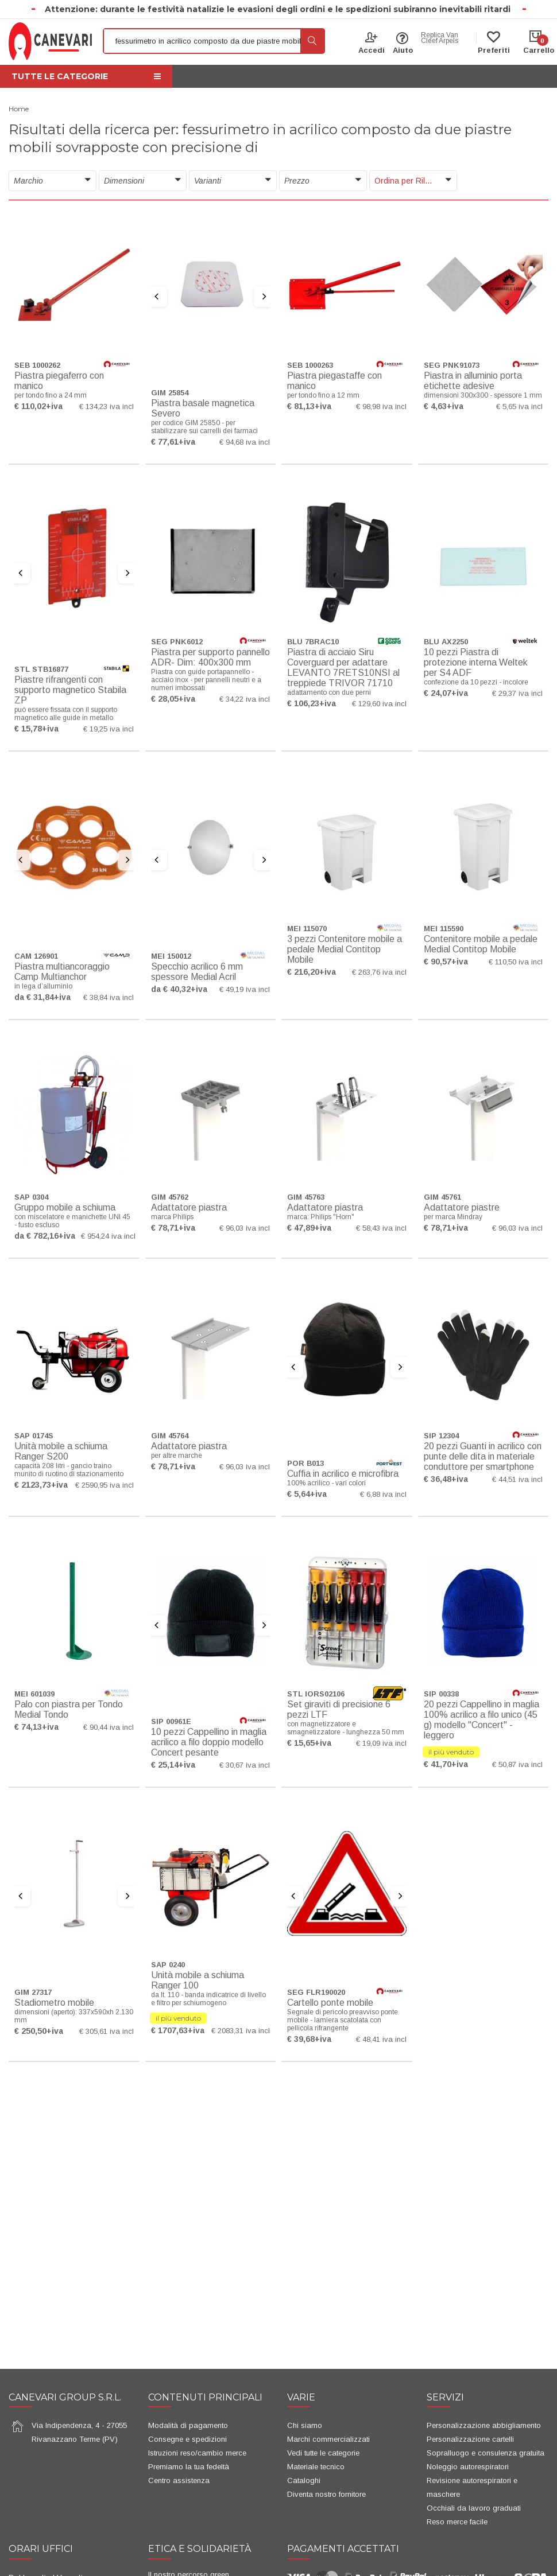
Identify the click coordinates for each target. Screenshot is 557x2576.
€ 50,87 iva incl (517, 1764)
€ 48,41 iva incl (381, 2039)
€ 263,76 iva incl (379, 972)
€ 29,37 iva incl (517, 693)
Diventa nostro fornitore (326, 2494)
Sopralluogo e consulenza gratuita (485, 2453)
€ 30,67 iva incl (244, 1765)
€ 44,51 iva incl (517, 1479)
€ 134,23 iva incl (106, 406)
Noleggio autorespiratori (468, 2466)
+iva (54, 406)
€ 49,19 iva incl (244, 989)
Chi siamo (304, 2425)
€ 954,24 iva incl (108, 1236)
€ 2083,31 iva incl (240, 2030)
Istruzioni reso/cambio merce (197, 2453)
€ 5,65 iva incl (519, 406)
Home (19, 108)
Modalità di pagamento (188, 2425)
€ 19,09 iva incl (381, 1743)
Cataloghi (303, 2480)
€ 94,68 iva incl (244, 442)
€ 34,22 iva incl (244, 699)
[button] (52, 181)
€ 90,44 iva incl (108, 1727)
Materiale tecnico (316, 2466)
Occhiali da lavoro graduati (474, 2508)
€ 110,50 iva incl (516, 962)
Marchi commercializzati (328, 2439)
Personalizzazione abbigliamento (484, 2425)
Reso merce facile (457, 2521)
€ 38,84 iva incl (108, 997)
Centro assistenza (179, 2480)
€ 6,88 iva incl (383, 1494)
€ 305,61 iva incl (106, 2031)
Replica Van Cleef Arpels (439, 38)
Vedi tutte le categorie (323, 2453)
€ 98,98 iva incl (381, 406)
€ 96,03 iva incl (244, 1228)
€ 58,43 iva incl (381, 1228)
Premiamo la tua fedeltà (188, 2466)
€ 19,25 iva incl (108, 729)
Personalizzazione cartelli (470, 2439)
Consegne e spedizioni (187, 2439)
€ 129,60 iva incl (379, 703)
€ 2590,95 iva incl (104, 1485)
